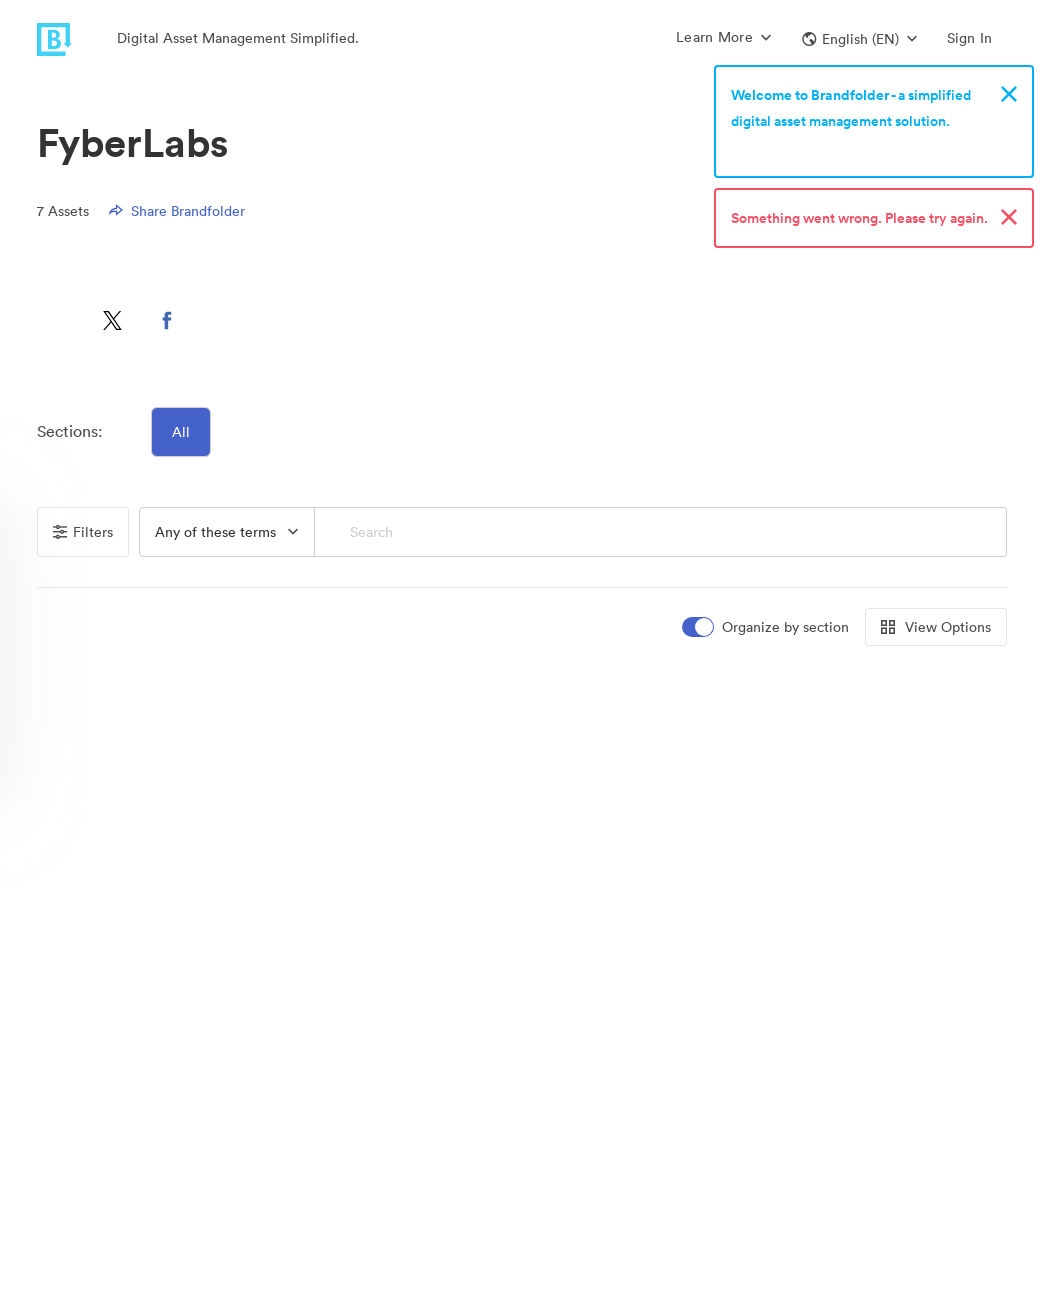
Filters (83, 532)
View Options (936, 627)
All (181, 432)
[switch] (767, 627)
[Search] (661, 532)
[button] (859, 39)
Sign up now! (777, 147)
